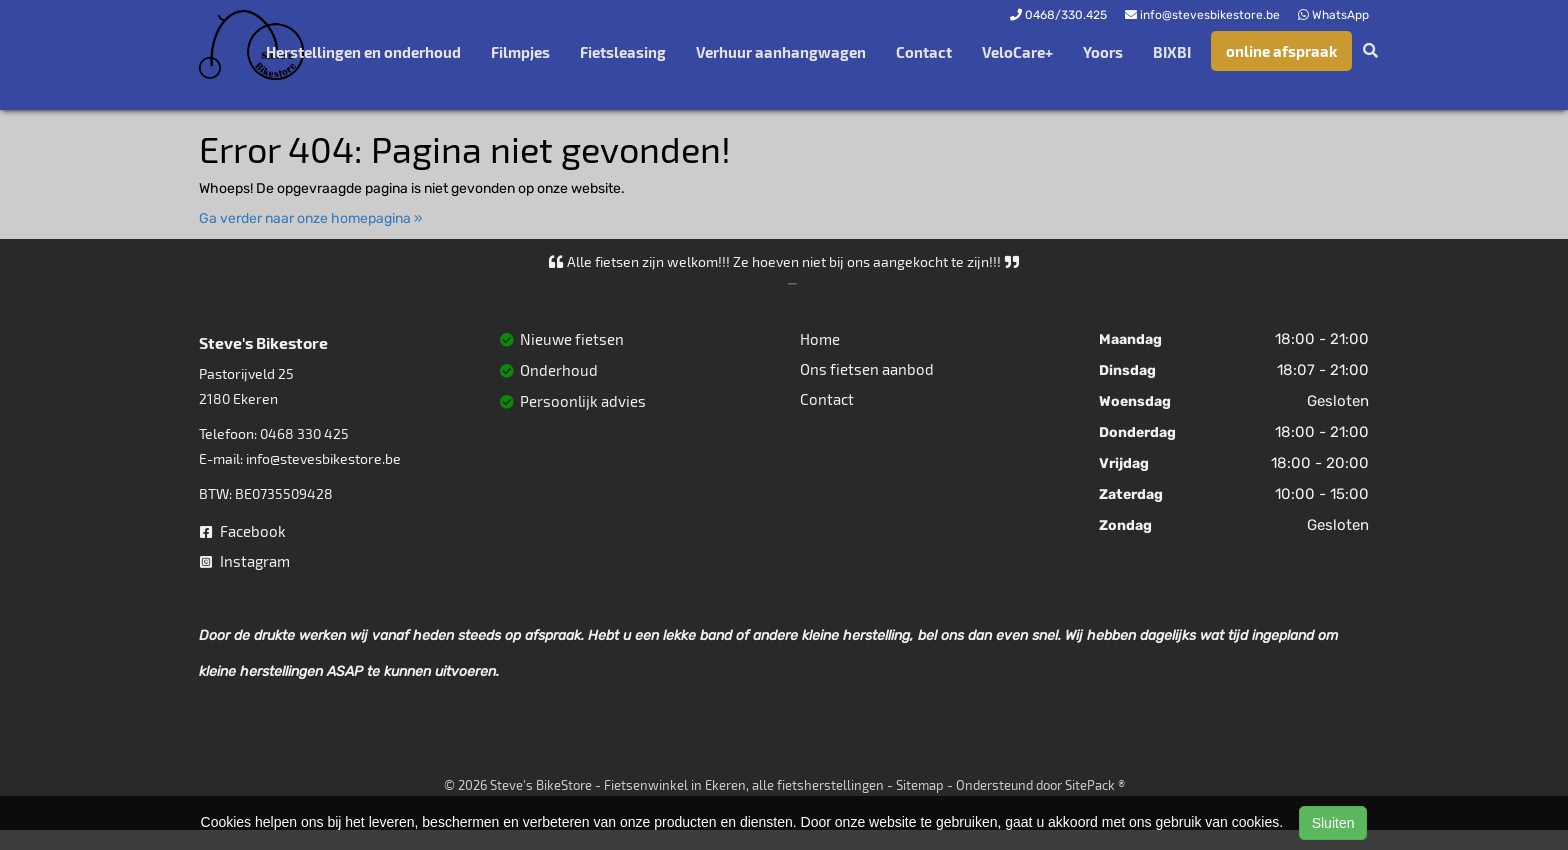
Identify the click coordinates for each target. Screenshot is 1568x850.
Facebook (243, 531)
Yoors (1103, 52)
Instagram (245, 561)
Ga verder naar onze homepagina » (311, 218)
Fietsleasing (623, 52)
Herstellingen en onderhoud (363, 52)
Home (820, 339)
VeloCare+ (1017, 52)
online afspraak (1281, 51)
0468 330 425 (304, 433)
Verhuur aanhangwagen (781, 52)
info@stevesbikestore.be (323, 458)
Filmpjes (520, 52)
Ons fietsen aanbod (867, 369)
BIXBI (1172, 52)
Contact (924, 52)
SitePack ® (1095, 785)
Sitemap (920, 785)
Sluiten (1333, 823)
